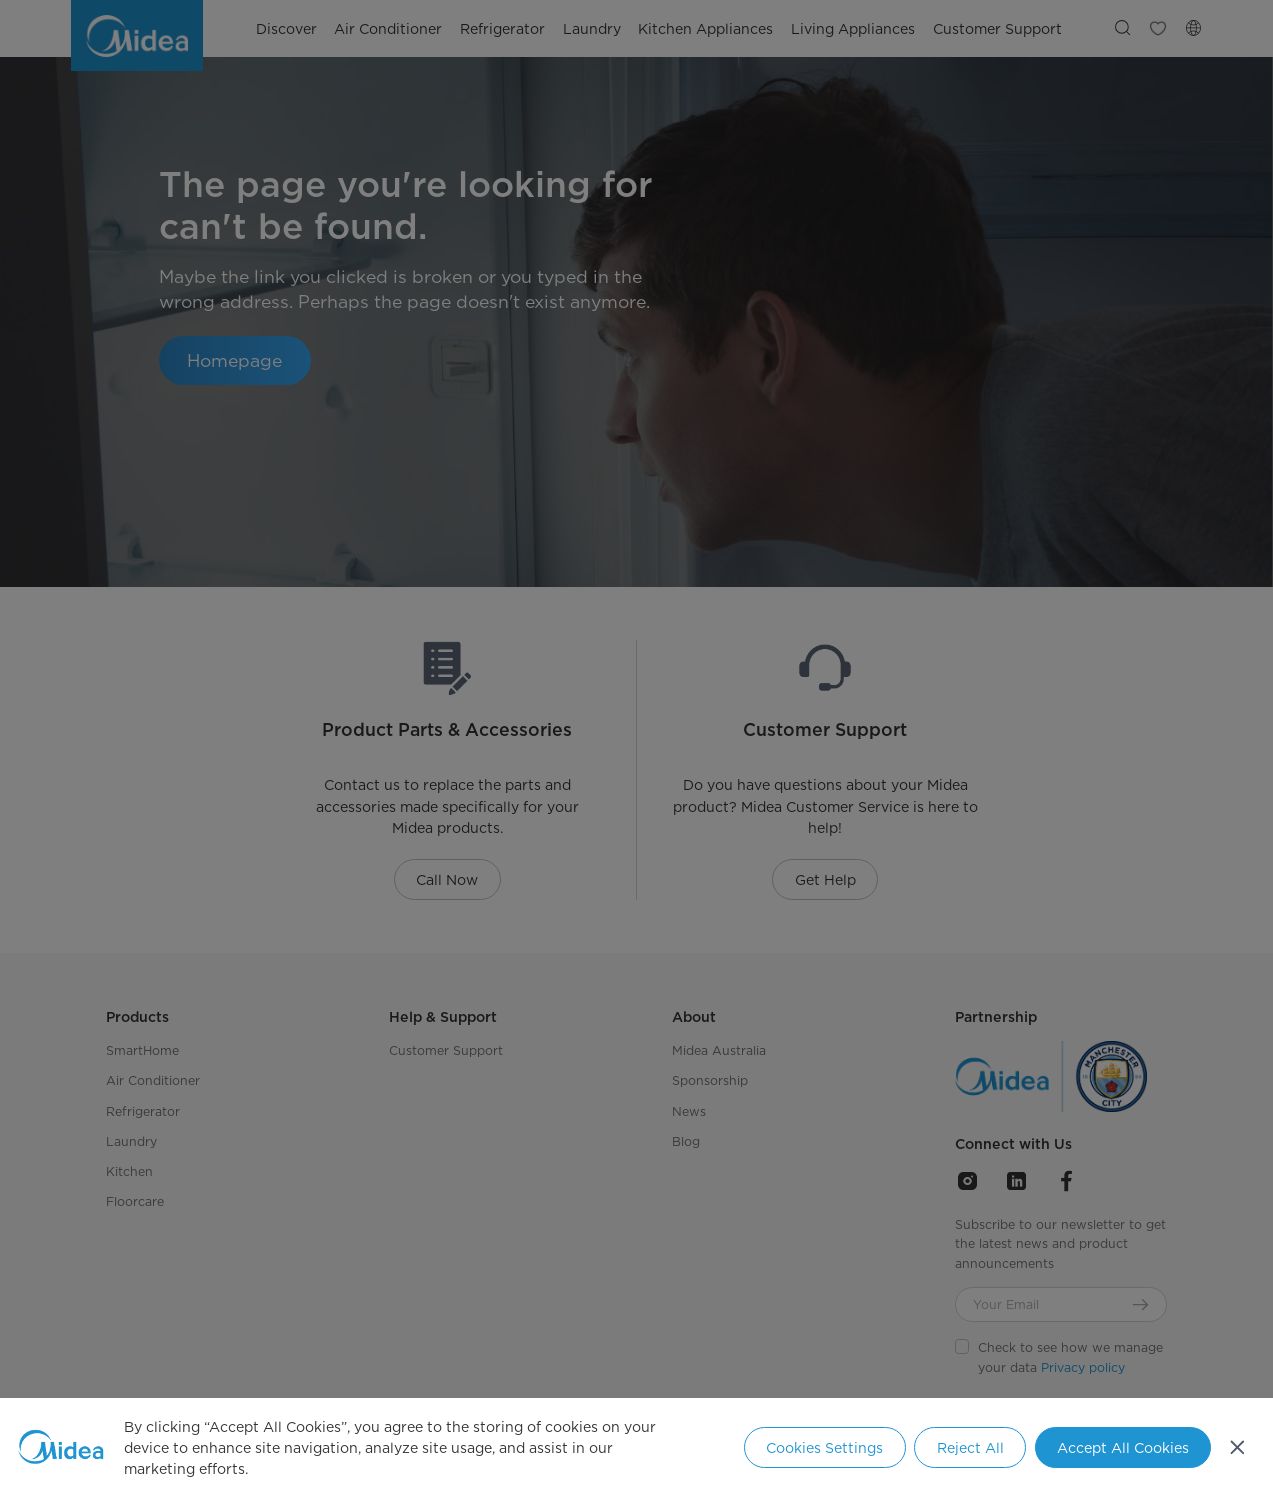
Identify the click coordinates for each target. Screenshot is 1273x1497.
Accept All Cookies (1123, 1447)
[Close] (1237, 1447)
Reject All (970, 1447)
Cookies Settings (824, 1447)
